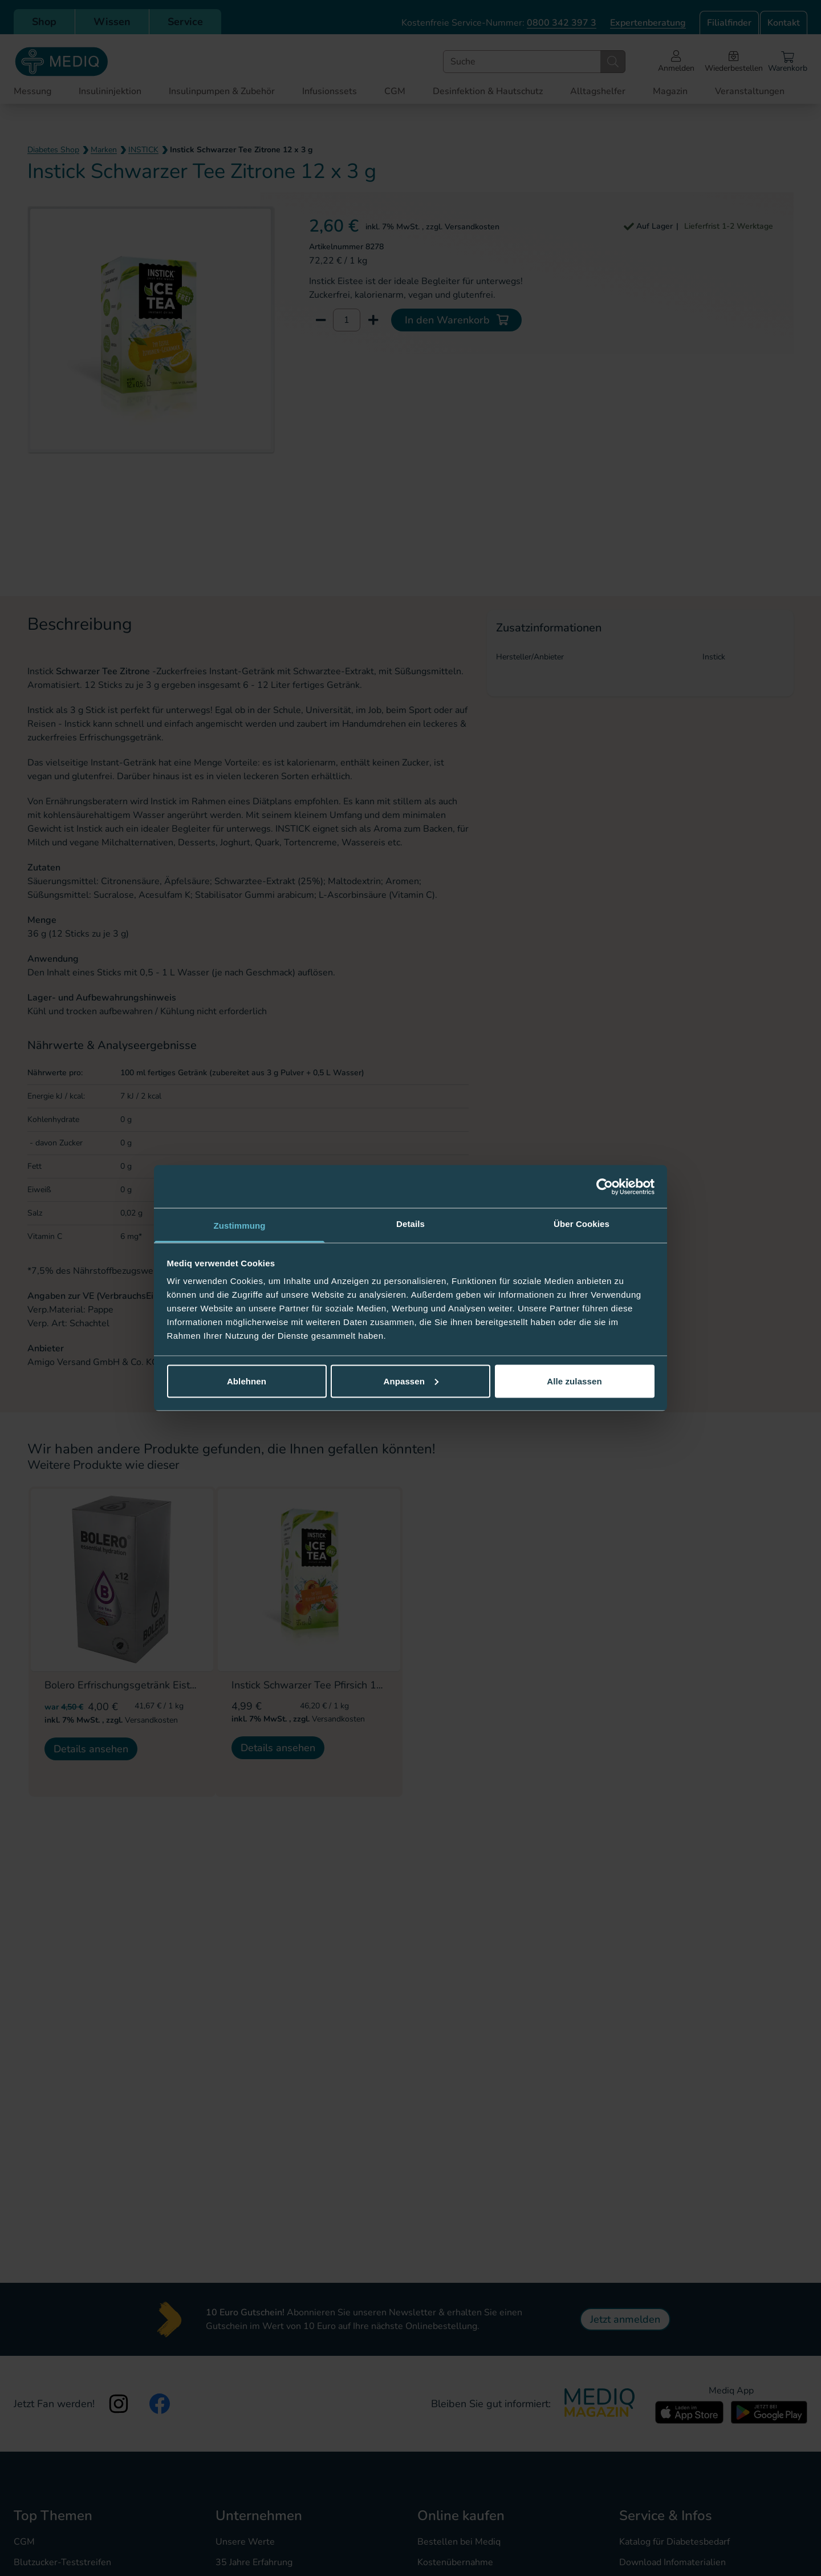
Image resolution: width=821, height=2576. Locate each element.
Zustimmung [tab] (240, 1225)
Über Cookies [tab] (581, 1224)
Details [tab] (410, 1224)
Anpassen (411, 1381)
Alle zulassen (574, 1381)
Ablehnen (246, 1381)
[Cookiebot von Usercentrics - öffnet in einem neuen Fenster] (605, 1186)
